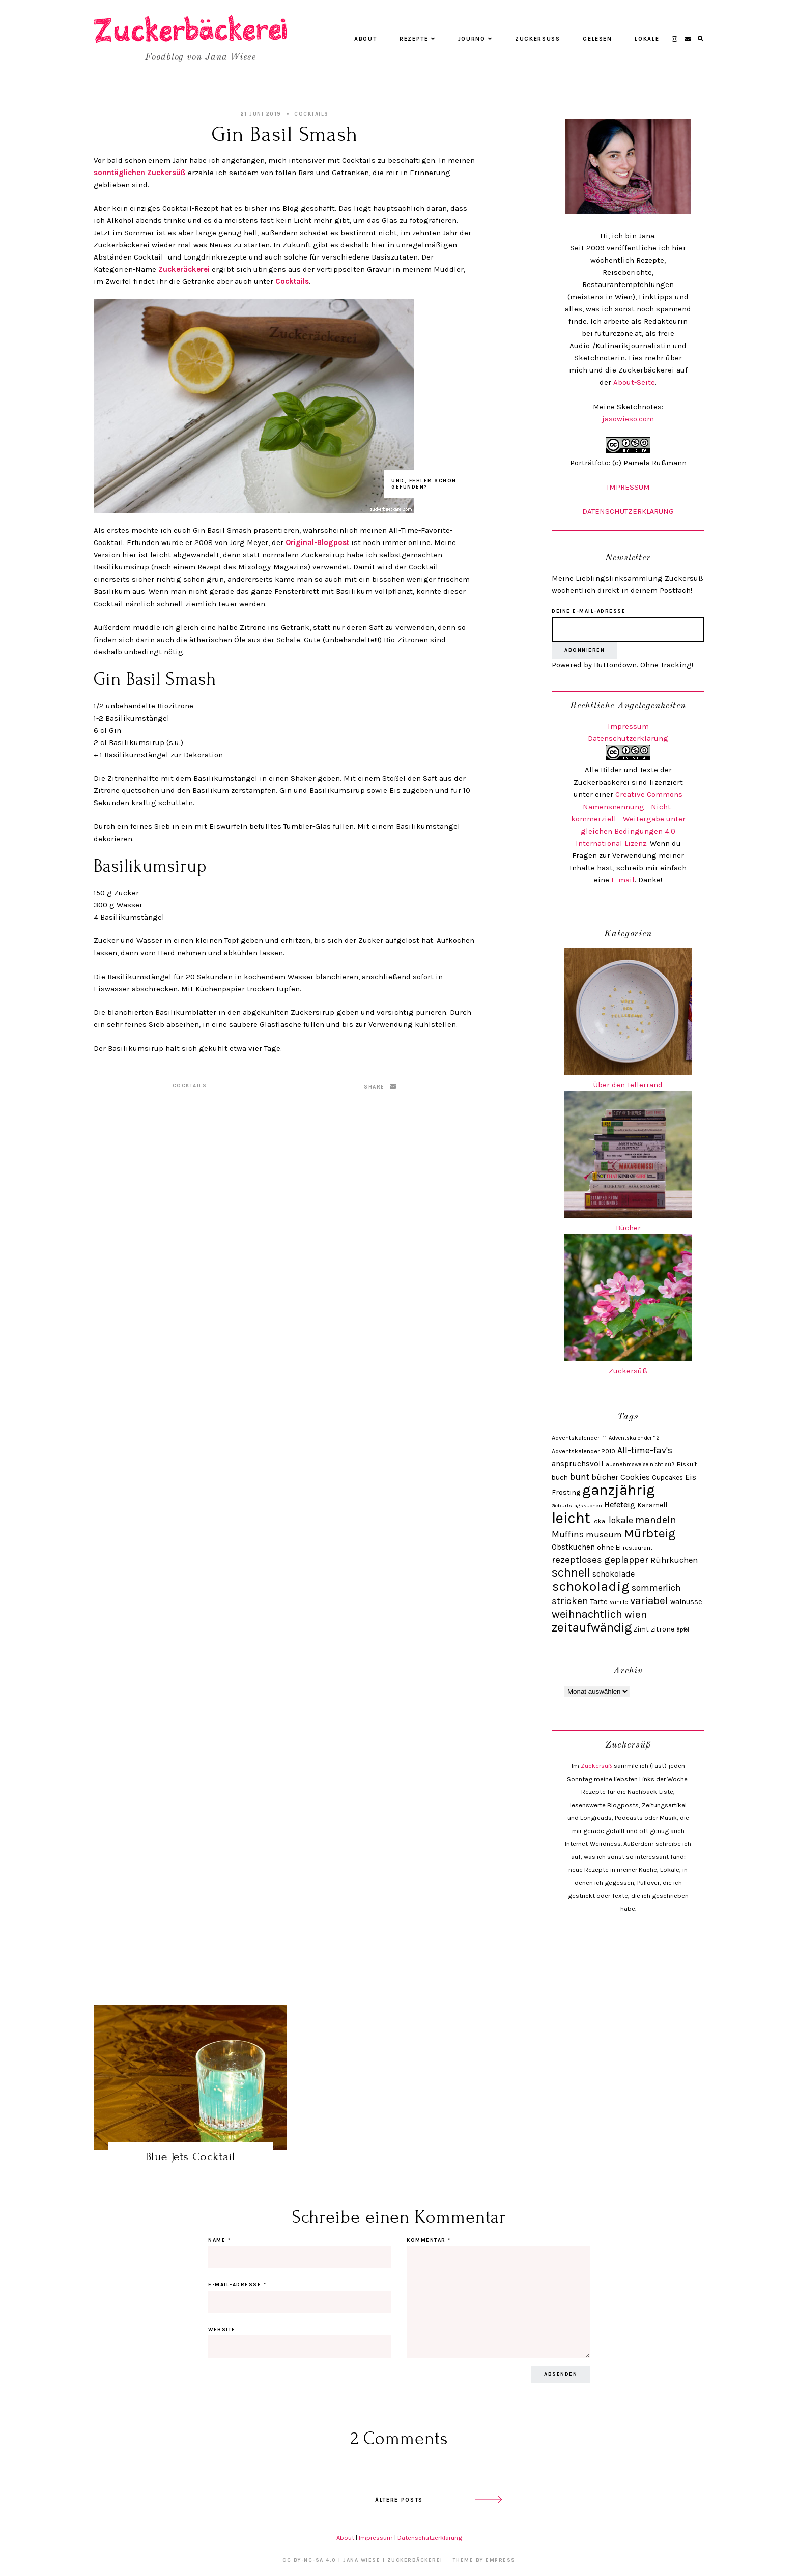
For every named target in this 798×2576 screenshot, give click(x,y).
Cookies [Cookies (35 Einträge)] (635, 1477)
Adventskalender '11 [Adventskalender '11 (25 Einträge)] (579, 1437)
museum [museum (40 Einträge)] (604, 1534)
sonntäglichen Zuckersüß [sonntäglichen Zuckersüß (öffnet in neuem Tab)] (141, 172)
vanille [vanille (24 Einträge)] (619, 1602)
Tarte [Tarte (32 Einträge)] (599, 1601)
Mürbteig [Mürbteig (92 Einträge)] (649, 1533)
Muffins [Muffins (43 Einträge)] (568, 1534)
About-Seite (634, 382)
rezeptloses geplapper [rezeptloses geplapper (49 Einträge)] (600, 1559)
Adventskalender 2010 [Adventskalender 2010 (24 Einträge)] (583, 1451)
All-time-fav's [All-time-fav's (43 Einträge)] (644, 1450)
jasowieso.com (628, 418)
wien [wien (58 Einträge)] (635, 1614)
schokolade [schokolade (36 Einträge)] (613, 1574)
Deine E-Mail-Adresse (588, 611)
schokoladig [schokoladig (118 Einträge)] (591, 1586)
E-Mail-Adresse (237, 2285)
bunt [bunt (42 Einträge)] (579, 1477)
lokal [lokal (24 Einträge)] (599, 1521)
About (365, 39)
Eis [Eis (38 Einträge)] (690, 1477)
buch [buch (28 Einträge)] (560, 1477)
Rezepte (417, 39)
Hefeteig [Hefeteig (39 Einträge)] (619, 1504)
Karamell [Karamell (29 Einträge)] (652, 1505)
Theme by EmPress (484, 2560)
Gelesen (597, 39)
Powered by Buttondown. (595, 664)
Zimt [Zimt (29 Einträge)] (641, 1629)
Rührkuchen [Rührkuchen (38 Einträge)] (674, 1560)
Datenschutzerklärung (628, 738)
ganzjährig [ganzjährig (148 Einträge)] (618, 1489)
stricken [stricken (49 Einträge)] (570, 1601)
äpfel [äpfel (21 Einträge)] (682, 1629)
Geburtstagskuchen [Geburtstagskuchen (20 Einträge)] (577, 1505)
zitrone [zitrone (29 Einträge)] (662, 1629)
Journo (475, 39)
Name (219, 2240)
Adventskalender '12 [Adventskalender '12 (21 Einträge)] (634, 1438)
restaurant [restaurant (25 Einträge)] (637, 1547)
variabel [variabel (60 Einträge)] (649, 1600)
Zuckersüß (537, 39)
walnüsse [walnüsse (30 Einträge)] (686, 1601)
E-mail (623, 879)
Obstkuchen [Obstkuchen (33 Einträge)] (573, 1547)
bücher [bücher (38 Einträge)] (604, 1477)
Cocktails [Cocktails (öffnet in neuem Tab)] (292, 281)
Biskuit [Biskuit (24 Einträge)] (687, 1464)
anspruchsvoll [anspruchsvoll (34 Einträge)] (578, 1463)
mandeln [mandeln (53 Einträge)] (655, 1520)
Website (222, 2330)
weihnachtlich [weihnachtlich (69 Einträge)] (587, 1614)
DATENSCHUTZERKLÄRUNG (628, 511)
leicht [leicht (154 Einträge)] (571, 1518)
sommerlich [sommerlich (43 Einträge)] (656, 1588)
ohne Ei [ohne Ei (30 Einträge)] (609, 1547)
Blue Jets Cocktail (191, 2156)
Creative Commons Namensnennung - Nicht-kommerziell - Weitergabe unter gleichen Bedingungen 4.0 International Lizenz (628, 819)
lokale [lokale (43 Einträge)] (621, 1520)
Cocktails (311, 114)
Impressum (628, 726)
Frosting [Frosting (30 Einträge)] (566, 1492)
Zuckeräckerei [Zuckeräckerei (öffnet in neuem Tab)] (185, 269)
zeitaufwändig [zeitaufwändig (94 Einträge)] (592, 1627)
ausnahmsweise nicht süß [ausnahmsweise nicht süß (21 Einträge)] (640, 1464)
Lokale (647, 39)
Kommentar (429, 2240)
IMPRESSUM (628, 487)
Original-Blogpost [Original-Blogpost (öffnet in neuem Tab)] (317, 542)
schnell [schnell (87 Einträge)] (571, 1572)
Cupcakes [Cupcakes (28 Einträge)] (667, 1477)
